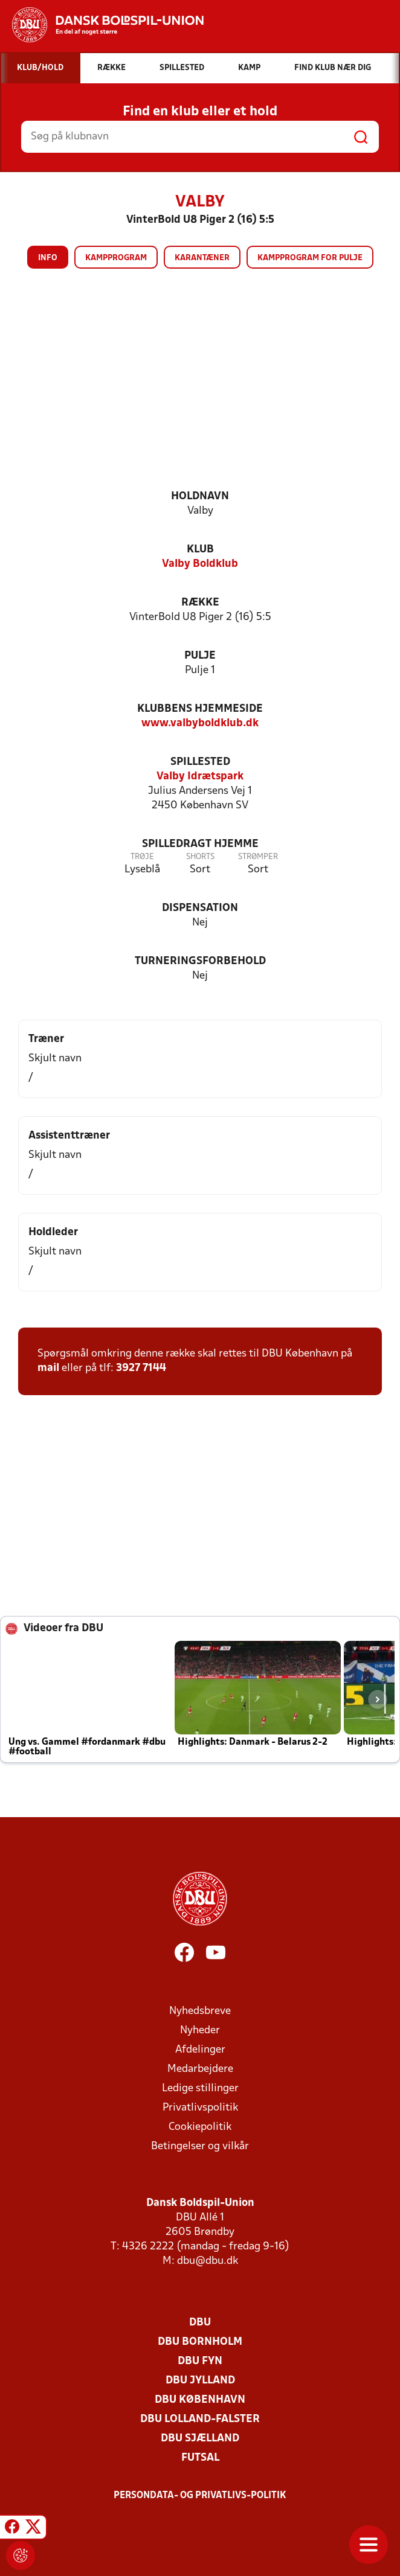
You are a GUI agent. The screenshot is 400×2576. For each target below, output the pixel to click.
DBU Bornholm (200, 2342)
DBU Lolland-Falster (200, 2419)
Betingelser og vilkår (200, 2146)
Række (200, 603)
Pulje (200, 656)
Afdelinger (200, 2050)
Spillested (200, 762)
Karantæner (202, 258)
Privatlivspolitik (200, 2108)
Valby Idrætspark (200, 777)
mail (48, 1368)
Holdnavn (200, 496)
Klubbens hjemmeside (200, 709)
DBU (200, 2323)
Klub (200, 550)
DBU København (200, 2400)
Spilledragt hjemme (200, 844)
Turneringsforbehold (200, 961)
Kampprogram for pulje (310, 258)
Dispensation (200, 908)
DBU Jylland (200, 2381)
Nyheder (200, 2030)
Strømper (258, 857)
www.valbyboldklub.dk (200, 723)
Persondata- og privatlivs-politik (200, 2495)
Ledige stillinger (200, 2088)
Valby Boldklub (200, 564)
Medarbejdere (200, 2069)
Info (47, 258)
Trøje (142, 857)
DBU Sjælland (200, 2439)
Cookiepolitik (200, 2127)
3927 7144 (141, 1368)
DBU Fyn (200, 2361)
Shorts (200, 857)
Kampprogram (116, 258)
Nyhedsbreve (200, 2011)
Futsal (200, 2458)
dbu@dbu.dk (207, 2261)
